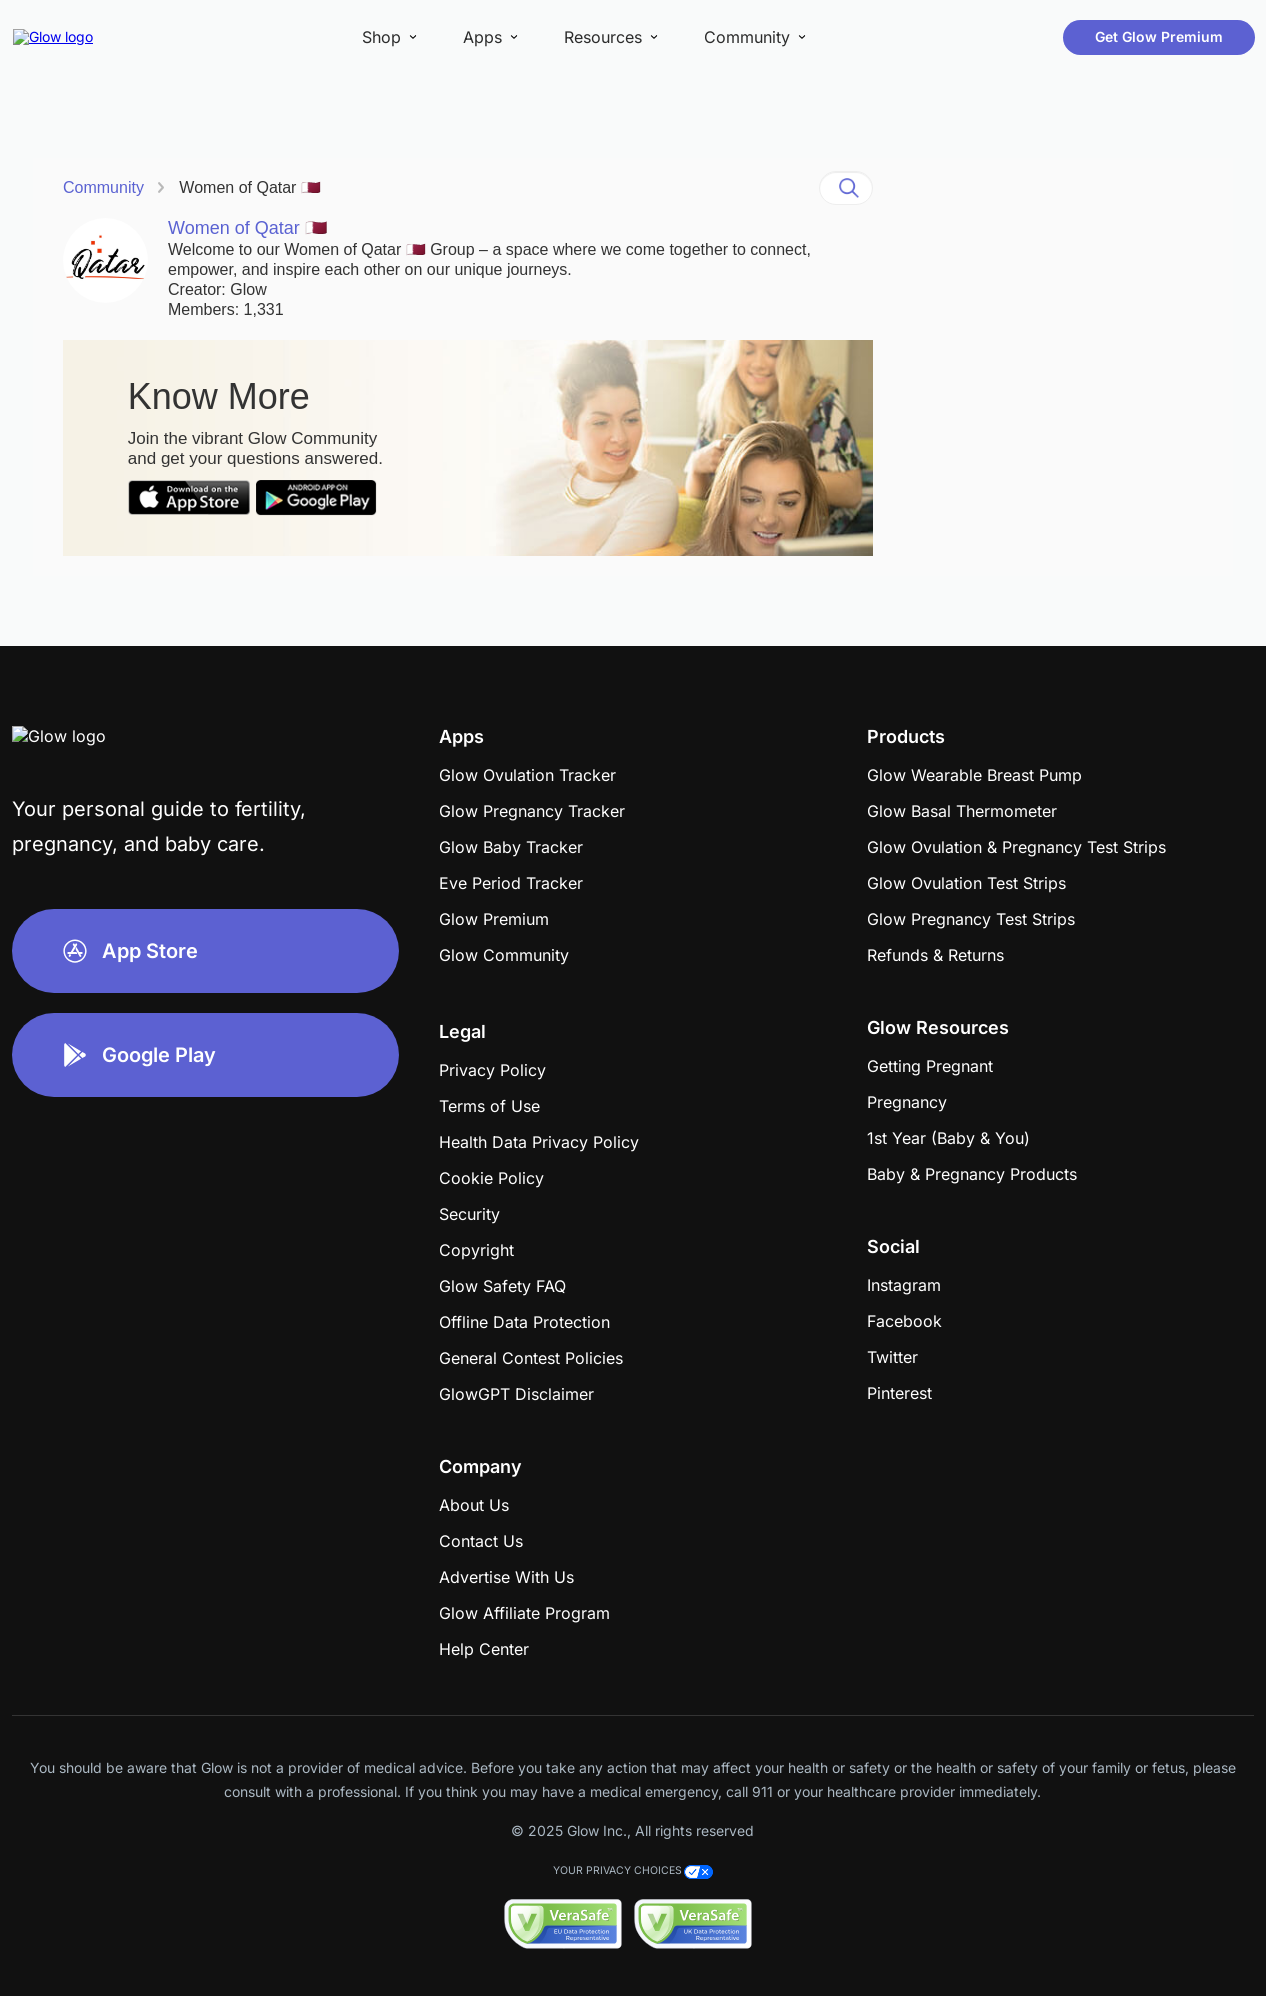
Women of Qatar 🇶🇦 (250, 187)
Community (103, 187)
